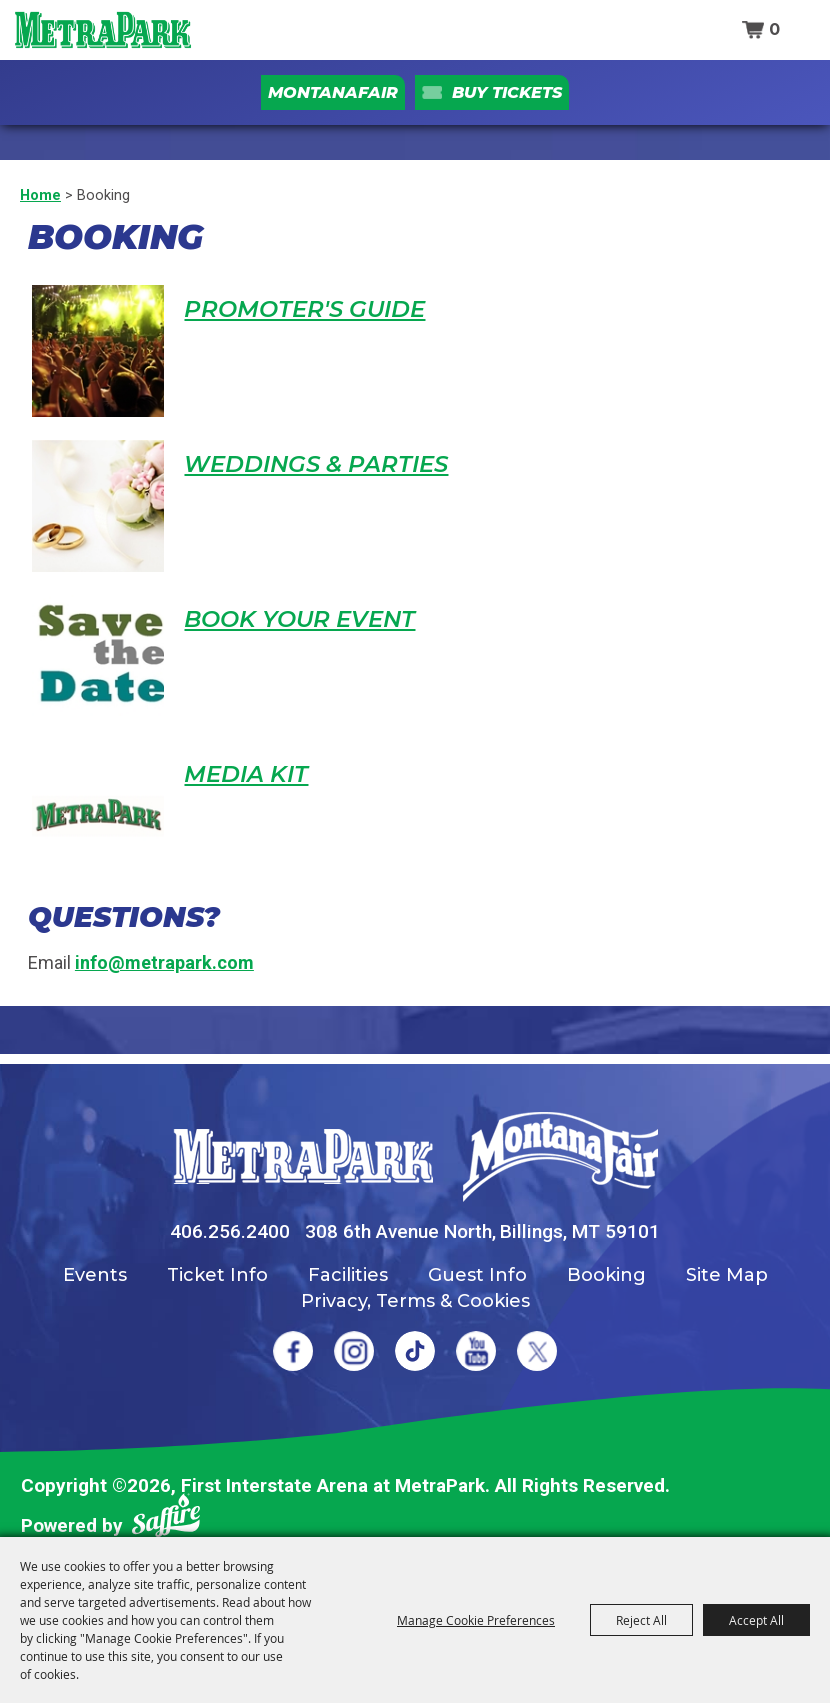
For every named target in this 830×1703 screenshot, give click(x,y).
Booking (606, 1275)
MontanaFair (333, 92)
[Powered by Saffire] (166, 1519)
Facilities (348, 1275)
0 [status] (774, 29)
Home (40, 195)
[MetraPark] (303, 1156)
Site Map (727, 1275)
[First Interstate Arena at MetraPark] (102, 30)
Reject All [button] (641, 1620)
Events (95, 1275)
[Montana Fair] (560, 1157)
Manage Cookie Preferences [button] (476, 1620)
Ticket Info (217, 1275)
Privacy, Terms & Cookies (415, 1301)
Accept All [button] (756, 1620)
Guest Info (477, 1275)
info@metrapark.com (164, 962)
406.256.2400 (230, 1231)
